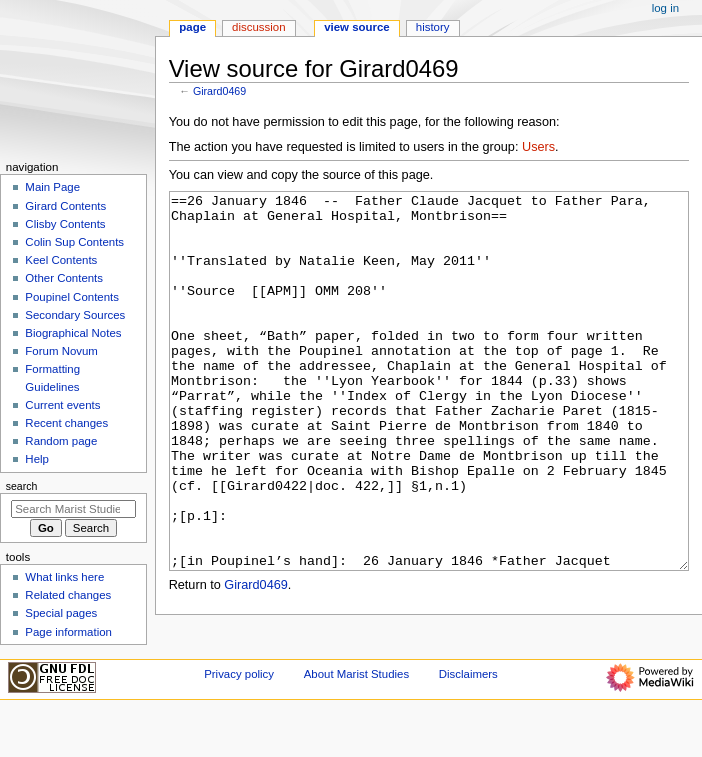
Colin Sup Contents (74, 242)
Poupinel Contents (72, 297)
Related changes (68, 595)
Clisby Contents (65, 224)
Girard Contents (65, 206)
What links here (64, 577)
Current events (62, 405)
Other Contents (64, 278)
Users (538, 147)
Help (37, 459)
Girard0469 (219, 91)
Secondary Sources (75, 315)
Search (22, 486)
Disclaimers (468, 720)
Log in (665, 8)
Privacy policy (239, 720)
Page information (68, 632)
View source (357, 27)
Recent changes (66, 423)
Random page (61, 441)
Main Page (52, 187)
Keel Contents (61, 260)
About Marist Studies (356, 720)
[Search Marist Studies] (73, 509)
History (433, 27)
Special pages (61, 613)
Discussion (258, 27)
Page (192, 27)
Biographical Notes (73, 333)
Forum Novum (61, 351)
